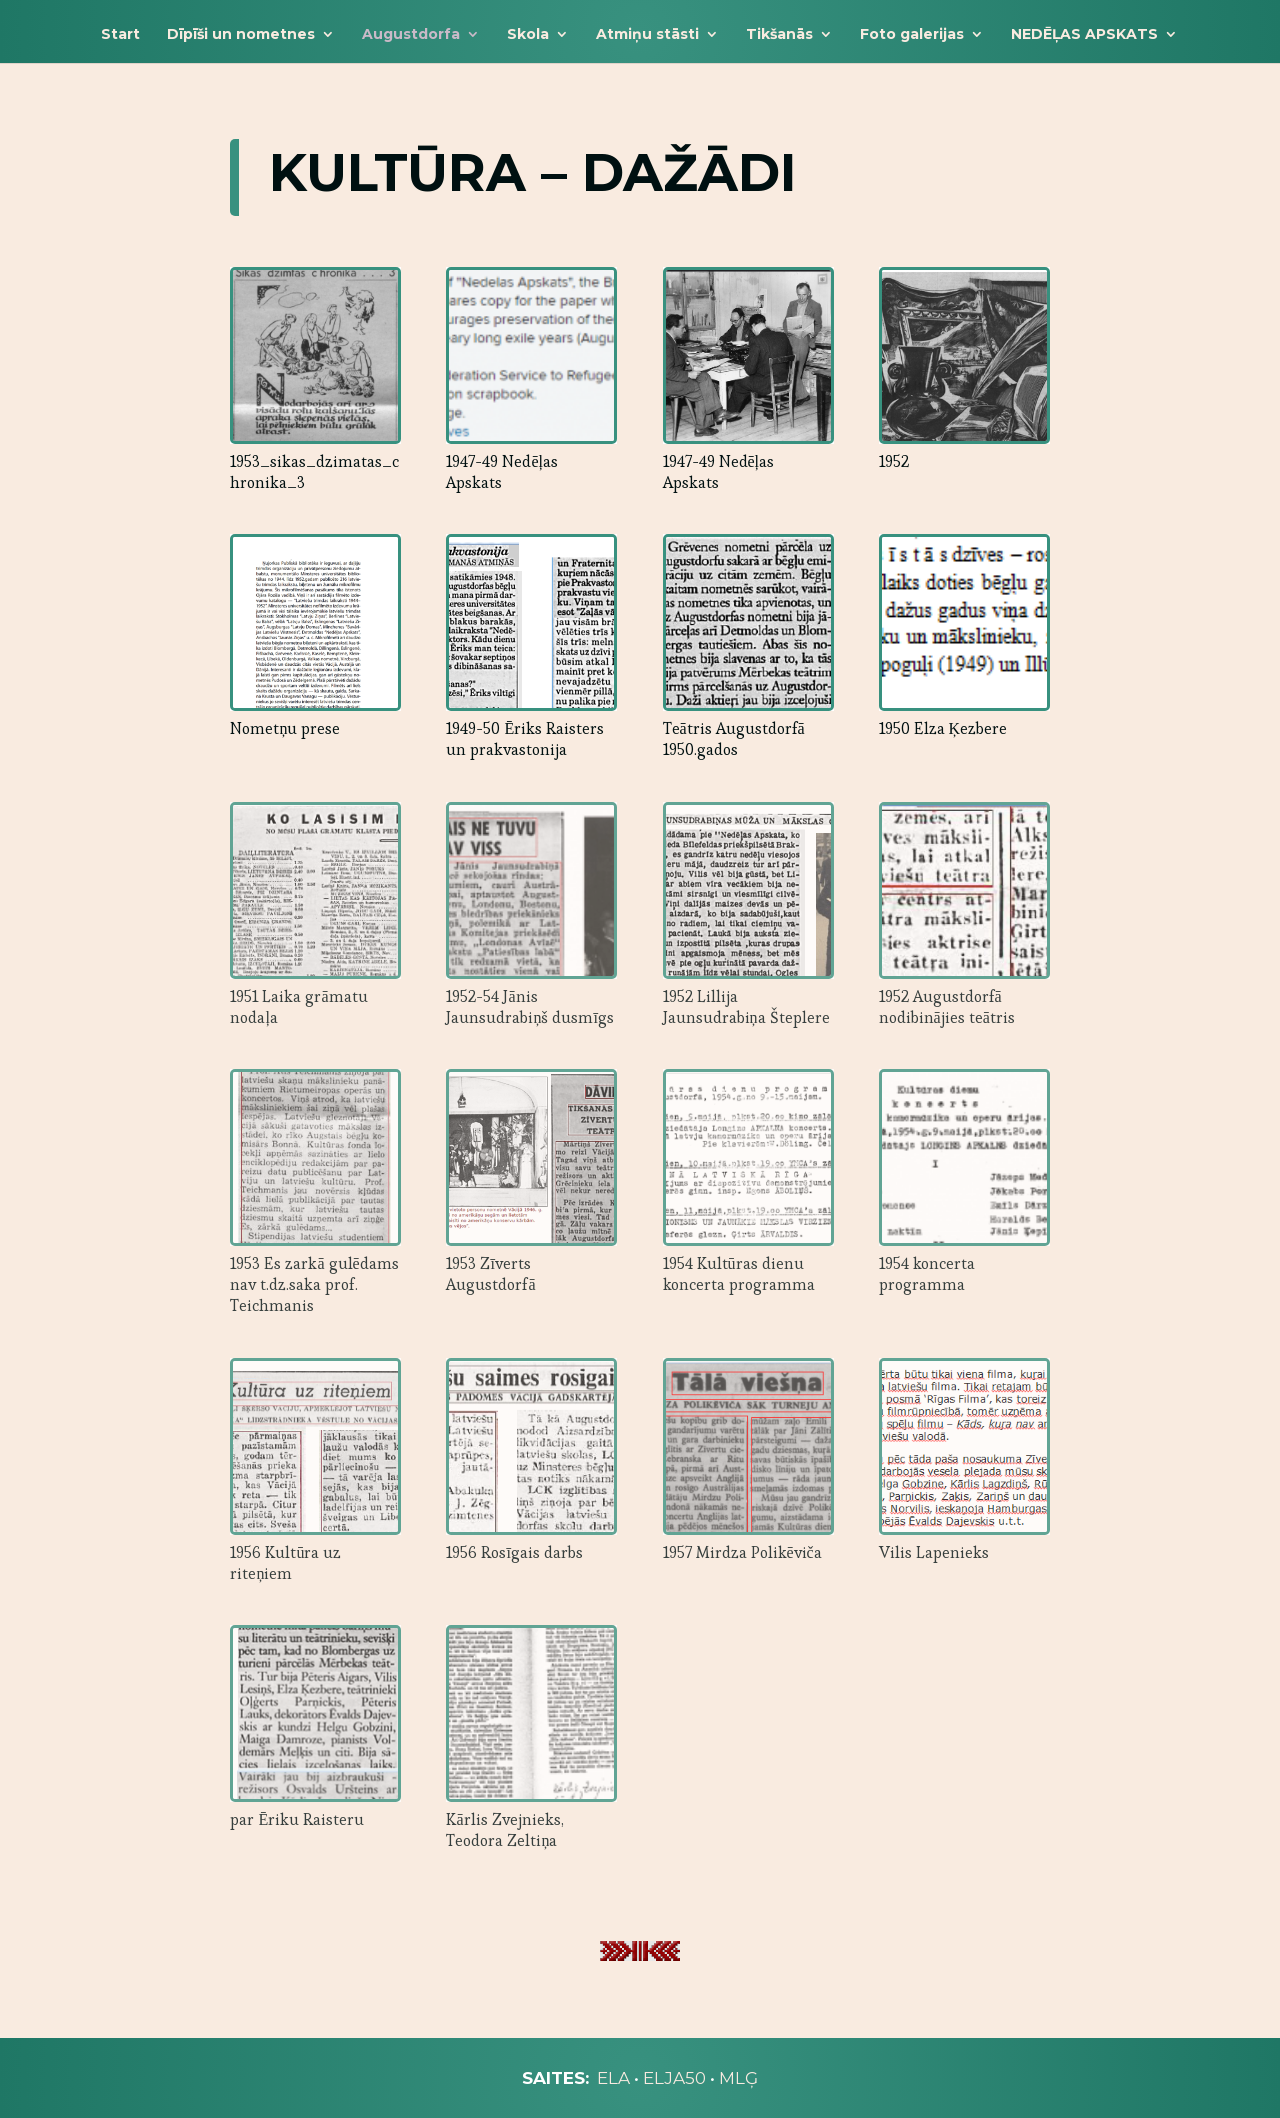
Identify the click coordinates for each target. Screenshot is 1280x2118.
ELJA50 (674, 2078)
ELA (613, 2078)
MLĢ (738, 2078)
